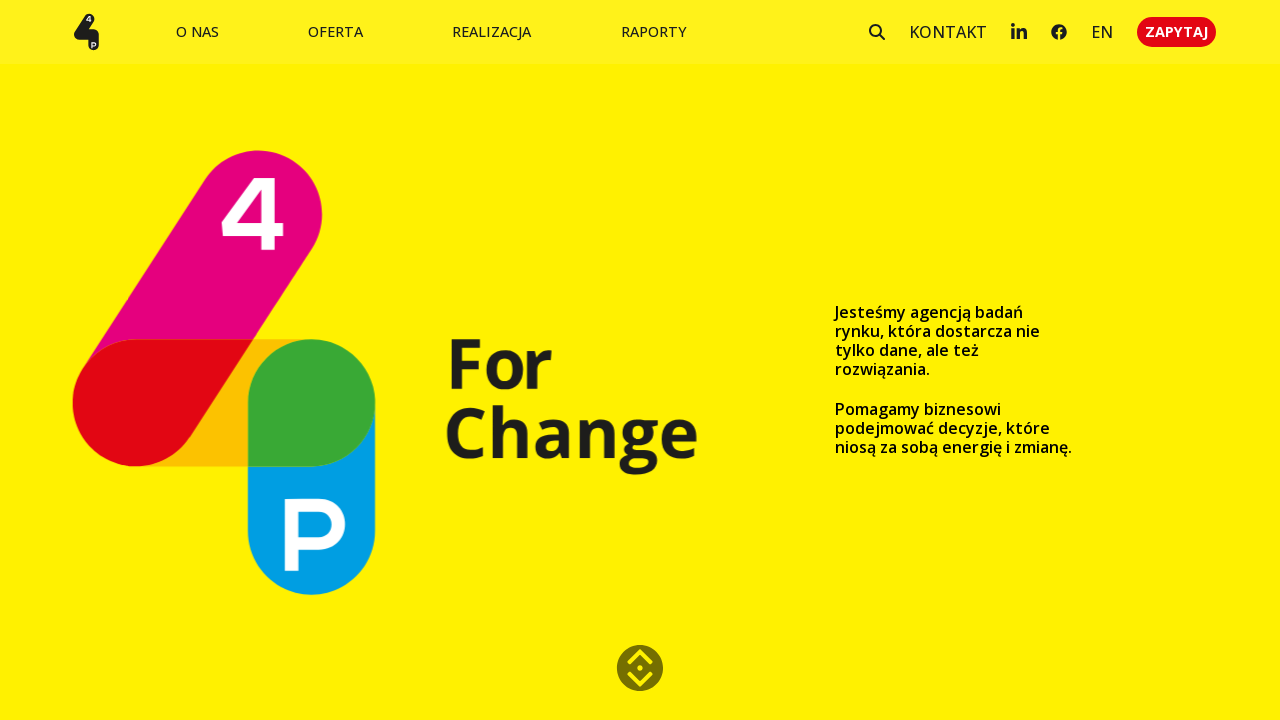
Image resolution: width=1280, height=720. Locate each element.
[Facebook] (1059, 32)
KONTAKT (948, 32)
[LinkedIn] (1019, 32)
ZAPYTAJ (1176, 31)
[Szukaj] (877, 32)
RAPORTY (654, 31)
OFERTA (335, 31)
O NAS (197, 31)
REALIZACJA (491, 31)
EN (1102, 32)
